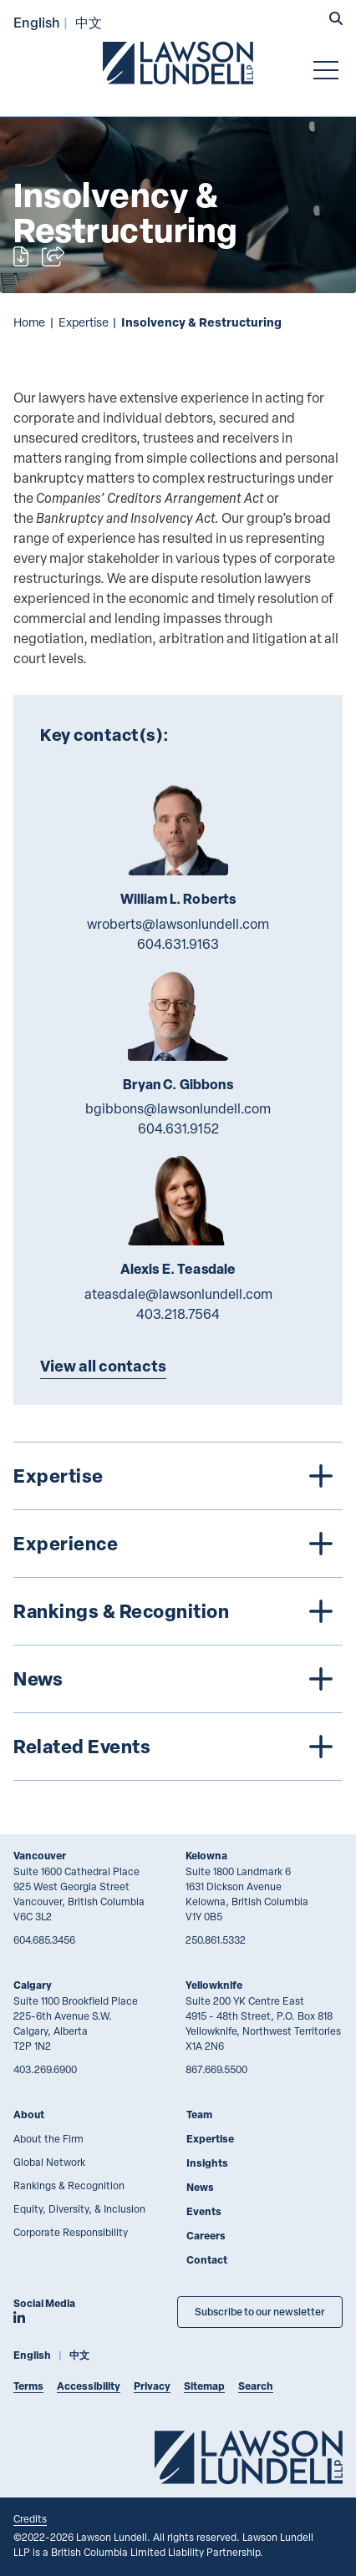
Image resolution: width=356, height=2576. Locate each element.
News (200, 2187)
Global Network (49, 2161)
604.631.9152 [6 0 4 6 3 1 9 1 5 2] (178, 1128)
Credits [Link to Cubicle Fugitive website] (30, 2518)
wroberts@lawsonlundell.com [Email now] (178, 924)
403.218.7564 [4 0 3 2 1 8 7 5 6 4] (178, 1314)
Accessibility (88, 2386)
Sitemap (204, 2386)
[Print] (20, 256)
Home (29, 322)
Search (255, 2386)
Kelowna (206, 1855)
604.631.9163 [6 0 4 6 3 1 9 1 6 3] (178, 944)
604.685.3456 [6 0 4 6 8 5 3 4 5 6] (44, 1939)
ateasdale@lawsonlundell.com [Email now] (178, 1294)
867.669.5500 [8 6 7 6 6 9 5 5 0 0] (216, 2069)
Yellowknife (214, 1985)
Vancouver (39, 1855)
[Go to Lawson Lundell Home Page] (178, 62)
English (36, 22)
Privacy (152, 2386)
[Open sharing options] (53, 256)
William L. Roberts (178, 899)
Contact (206, 2260)
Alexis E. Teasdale (178, 1269)
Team (199, 2114)
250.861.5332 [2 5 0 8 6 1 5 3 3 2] (216, 1939)
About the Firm (48, 2138)
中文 (88, 22)
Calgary (32, 1985)
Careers (206, 2236)
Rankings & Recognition (69, 2185)
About (28, 2114)
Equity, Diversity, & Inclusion (79, 2208)
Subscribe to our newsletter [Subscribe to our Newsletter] (260, 2312)
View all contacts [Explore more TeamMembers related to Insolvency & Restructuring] (103, 1366)
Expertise (83, 322)
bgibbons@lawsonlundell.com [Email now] (178, 1108)
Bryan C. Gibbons (178, 1084)
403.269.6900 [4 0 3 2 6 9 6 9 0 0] (45, 2069)
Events (203, 2211)
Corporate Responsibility (70, 2232)
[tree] (178, 1611)
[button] (336, 20)
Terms (28, 2386)
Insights (207, 2163)
